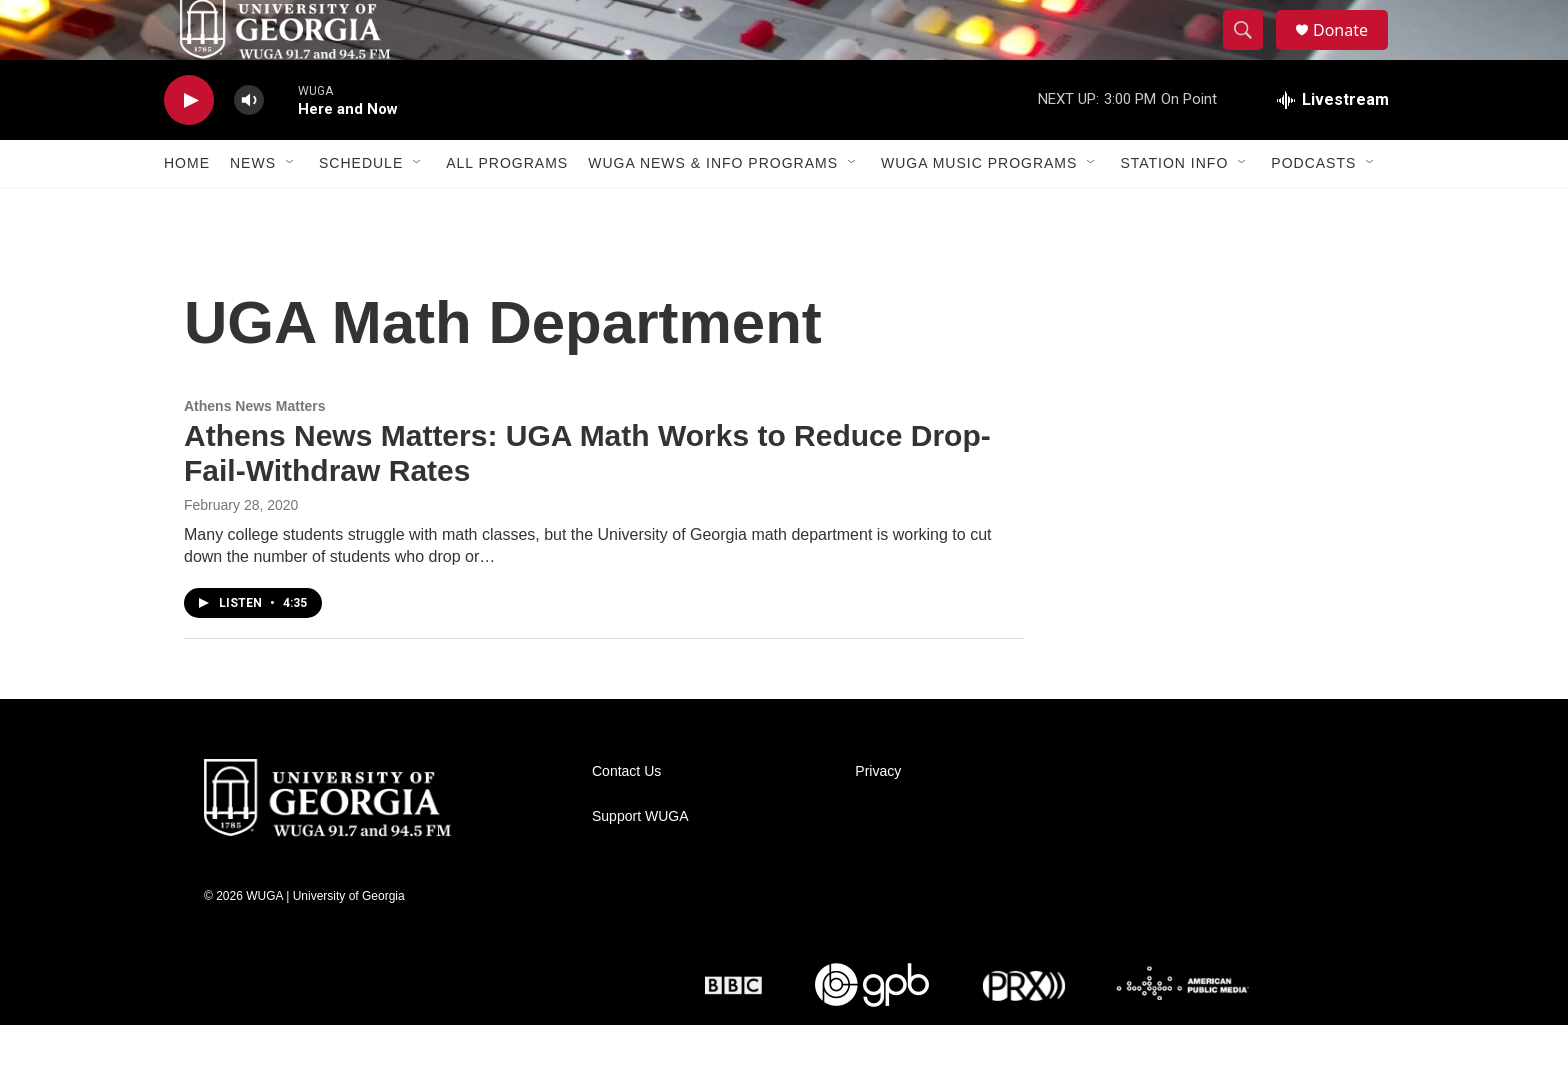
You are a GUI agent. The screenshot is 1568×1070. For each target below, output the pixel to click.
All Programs (507, 208)
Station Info (1174, 208)
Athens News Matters (255, 451)
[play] (189, 145)
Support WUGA (640, 861)
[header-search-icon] (1252, 53)
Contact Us (626, 816)
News (253, 208)
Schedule (361, 208)
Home (187, 208)
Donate (1353, 52)
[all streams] (1333, 145)
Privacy (878, 816)
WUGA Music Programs (979, 208)
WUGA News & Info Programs (713, 208)
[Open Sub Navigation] (291, 208)
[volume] (249, 145)
